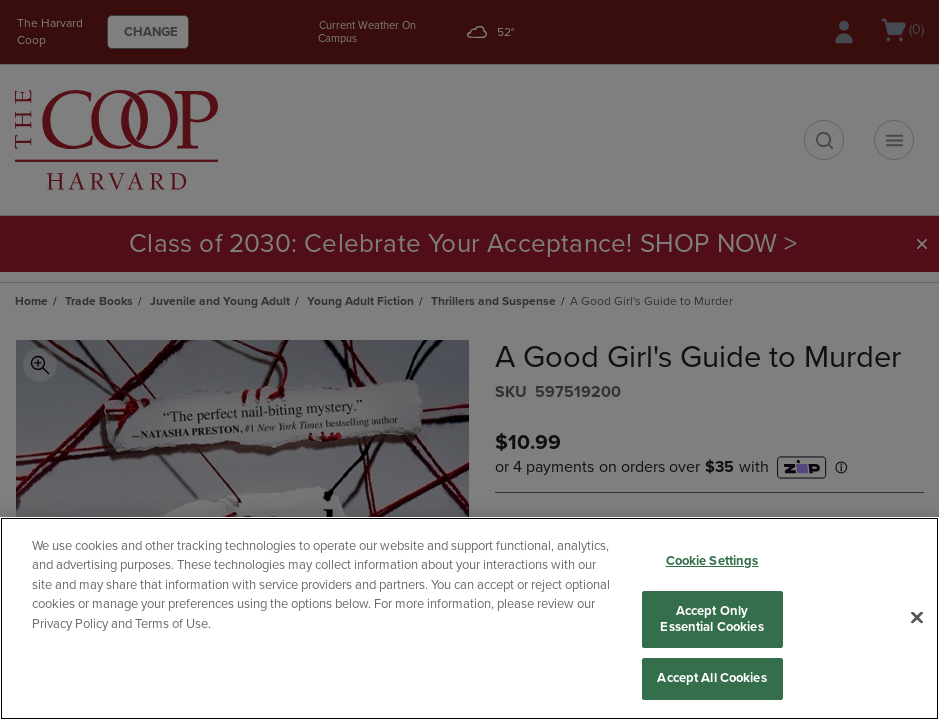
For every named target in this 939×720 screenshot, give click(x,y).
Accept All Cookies (711, 678)
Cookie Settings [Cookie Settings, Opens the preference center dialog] (712, 561)
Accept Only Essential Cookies (711, 619)
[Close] (917, 618)
